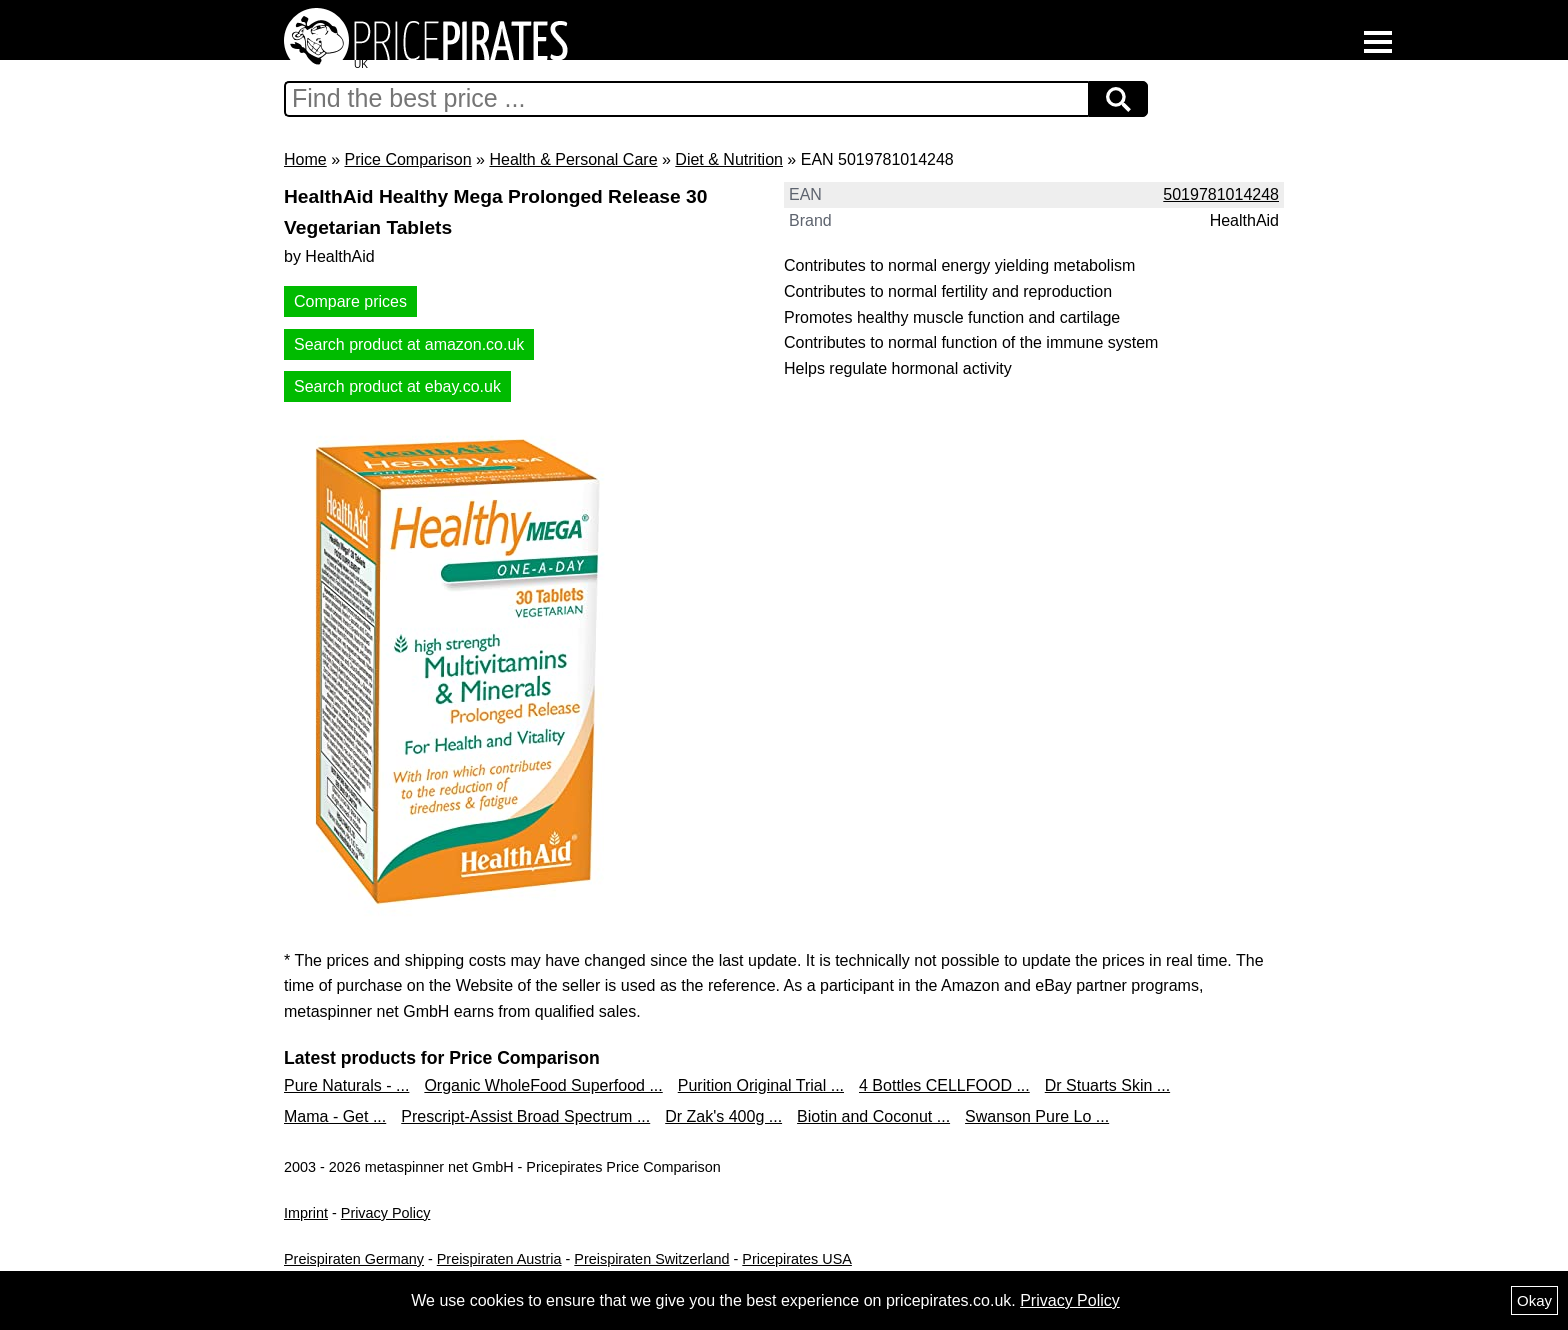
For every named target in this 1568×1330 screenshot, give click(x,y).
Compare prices (350, 301)
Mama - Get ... (335, 1116)
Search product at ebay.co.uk (397, 386)
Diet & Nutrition (729, 159)
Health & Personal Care (573, 159)
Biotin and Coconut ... (873, 1116)
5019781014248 (1221, 194)
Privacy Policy (386, 1213)
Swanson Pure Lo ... (1037, 1116)
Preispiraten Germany (354, 1259)
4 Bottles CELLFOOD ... (944, 1085)
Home (305, 159)
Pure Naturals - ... (346, 1085)
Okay (1534, 1300)
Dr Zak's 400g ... (723, 1116)
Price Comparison (407, 159)
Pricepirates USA (797, 1259)
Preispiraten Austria (499, 1259)
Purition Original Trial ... (761, 1085)
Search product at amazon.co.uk (409, 344)
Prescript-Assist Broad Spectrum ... (525, 1116)
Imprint (306, 1213)
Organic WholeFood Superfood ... (543, 1085)
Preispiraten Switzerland (651, 1259)
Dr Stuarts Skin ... (1107, 1085)
